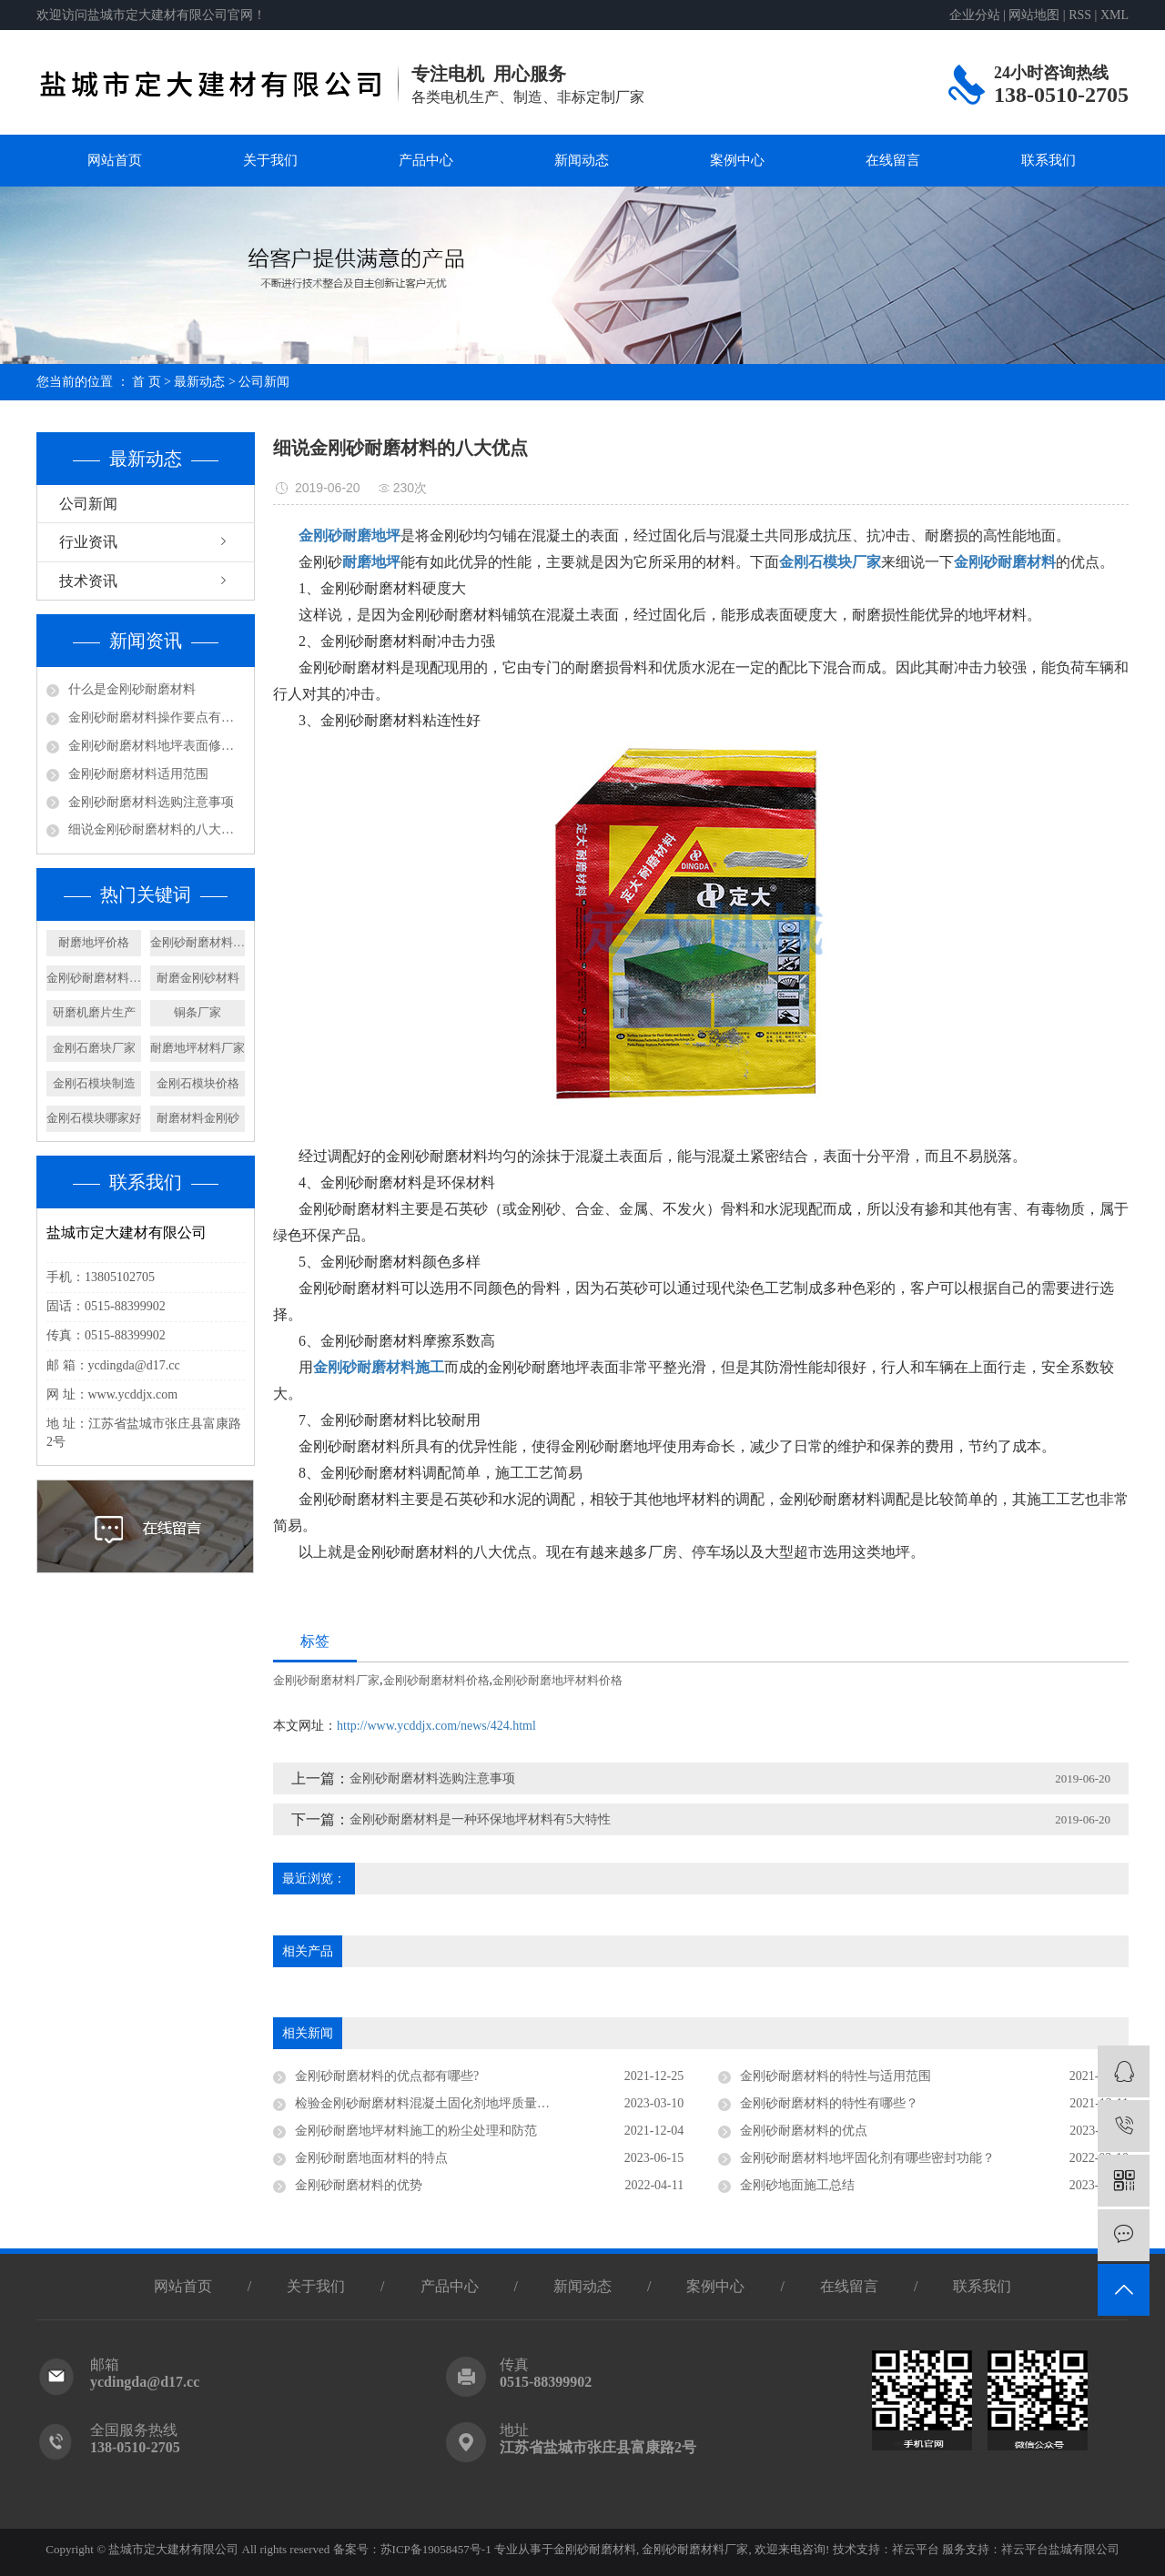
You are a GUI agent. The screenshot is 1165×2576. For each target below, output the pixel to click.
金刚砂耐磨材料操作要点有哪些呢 (156, 717)
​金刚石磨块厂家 (94, 1048)
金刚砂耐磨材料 (594, 2549)
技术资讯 (88, 581)
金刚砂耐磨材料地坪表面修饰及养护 (156, 746)
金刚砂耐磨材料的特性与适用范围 (835, 2076)
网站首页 (114, 160)
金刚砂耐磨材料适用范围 (138, 774)
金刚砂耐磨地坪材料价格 (557, 1680)
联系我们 (1048, 160)
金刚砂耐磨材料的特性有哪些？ (829, 2103)
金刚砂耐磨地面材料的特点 (371, 2158)
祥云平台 (915, 2549)
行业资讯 (88, 542)
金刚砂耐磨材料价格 (436, 1680)
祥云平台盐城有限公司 (1060, 2549)
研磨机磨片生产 (94, 1012)
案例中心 (737, 160)
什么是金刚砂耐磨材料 (132, 689)
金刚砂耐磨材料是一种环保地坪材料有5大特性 (480, 1819)
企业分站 (974, 15)
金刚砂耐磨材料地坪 (197, 942)
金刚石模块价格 (198, 1083)
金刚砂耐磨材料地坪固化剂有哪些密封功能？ (867, 2158)
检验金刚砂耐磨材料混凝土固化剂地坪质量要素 (428, 2103)
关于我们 (270, 160)
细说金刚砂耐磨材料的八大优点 (156, 829)
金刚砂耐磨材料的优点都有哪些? (387, 2076)
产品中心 (426, 160)
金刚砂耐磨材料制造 (93, 978)
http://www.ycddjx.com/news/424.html (436, 1725)
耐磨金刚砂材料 (198, 978)
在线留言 (893, 160)
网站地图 (1033, 15)
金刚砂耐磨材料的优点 (803, 2130)
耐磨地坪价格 (93, 942)
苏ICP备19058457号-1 (435, 2549)
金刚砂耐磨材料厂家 (326, 1680)
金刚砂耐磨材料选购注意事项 (151, 802)
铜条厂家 (197, 1012)
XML (1114, 15)
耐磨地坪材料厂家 (197, 1048)
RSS (1080, 15)
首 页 (146, 382)
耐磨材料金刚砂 (198, 1118)
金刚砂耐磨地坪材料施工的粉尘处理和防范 (416, 2130)
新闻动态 (581, 160)
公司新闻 (263, 382)
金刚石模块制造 (94, 1083)
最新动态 (199, 382)
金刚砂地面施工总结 (797, 2185)
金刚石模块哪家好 (93, 1118)
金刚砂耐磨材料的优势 (358, 2185)
